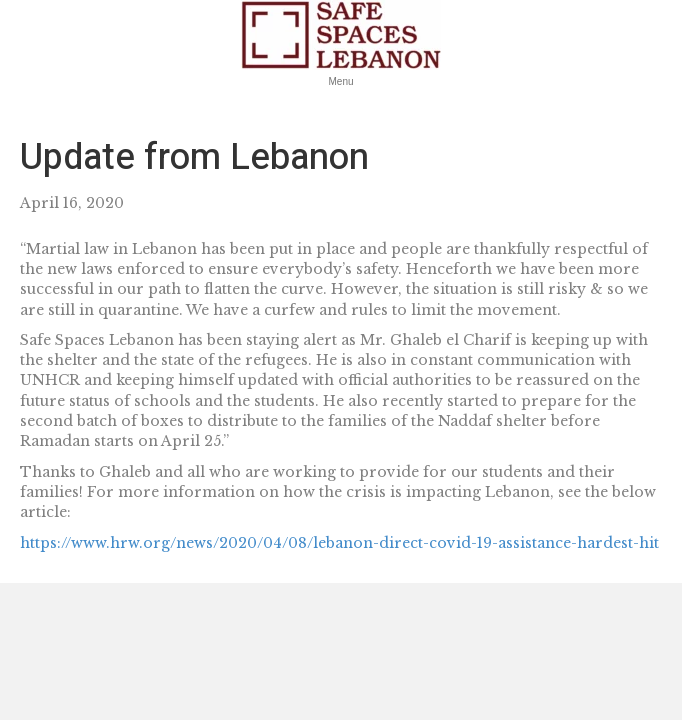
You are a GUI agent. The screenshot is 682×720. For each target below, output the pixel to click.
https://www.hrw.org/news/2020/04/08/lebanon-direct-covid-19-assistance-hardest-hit (339, 543)
